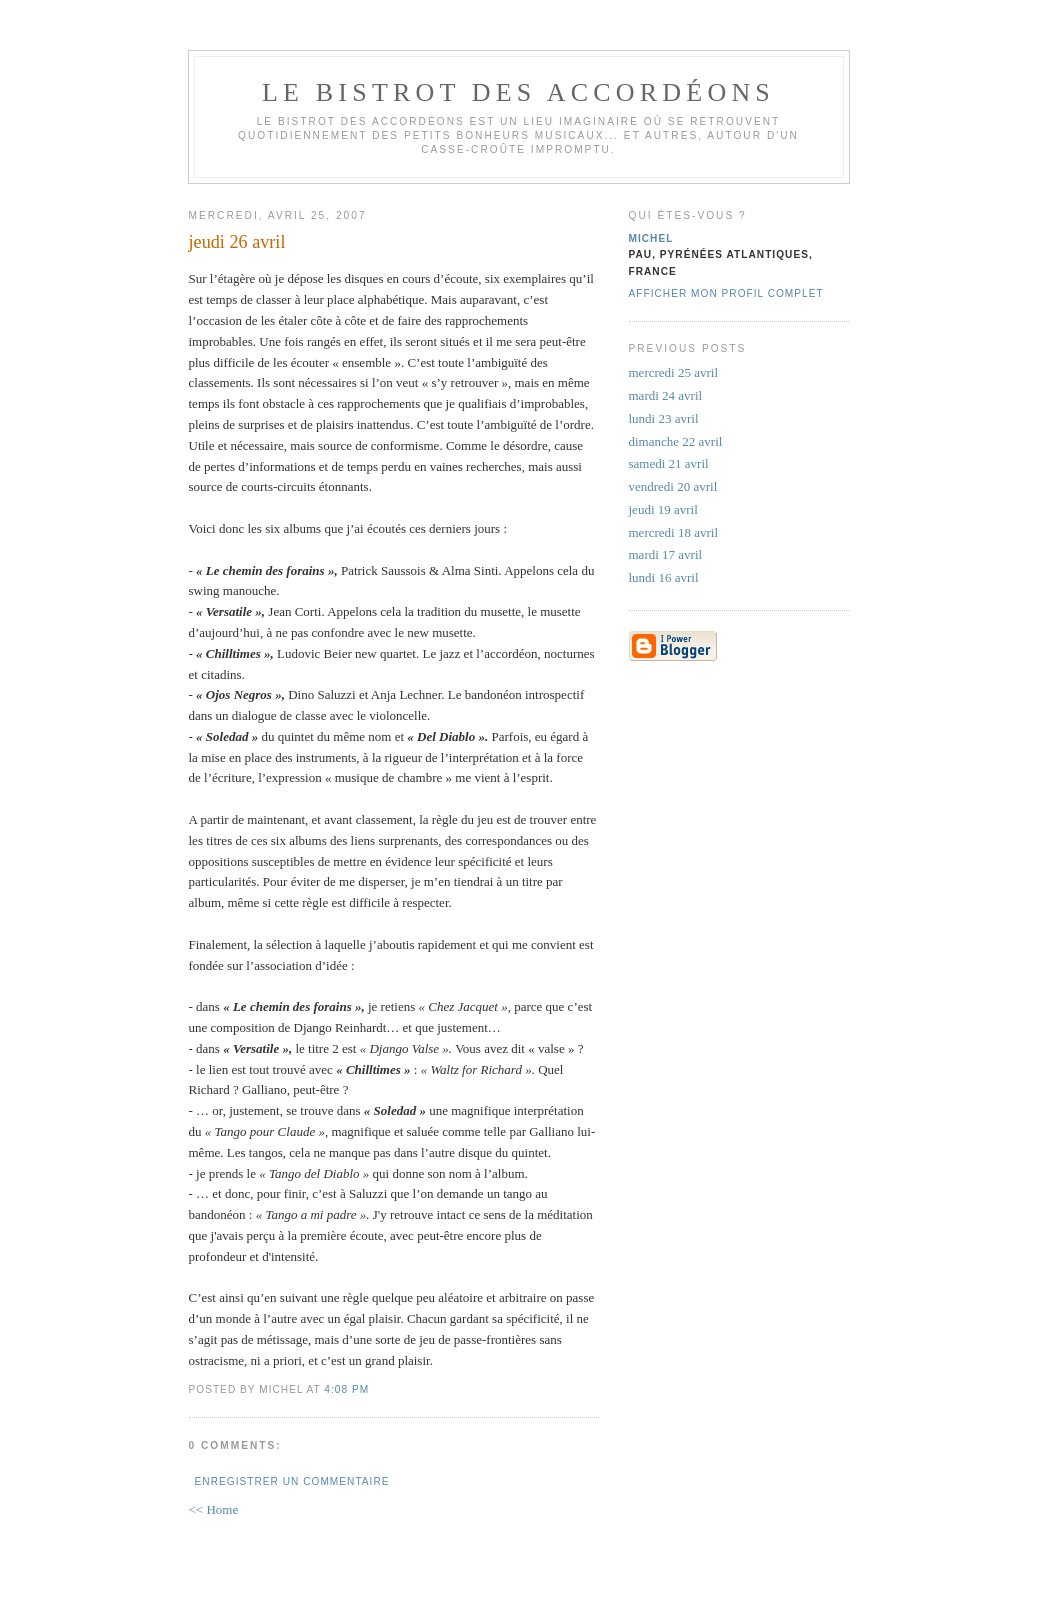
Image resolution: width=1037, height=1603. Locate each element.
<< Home (214, 1509)
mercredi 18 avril (674, 532)
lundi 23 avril (664, 418)
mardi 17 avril (666, 554)
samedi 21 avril (669, 463)
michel (651, 238)
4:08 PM (346, 1389)
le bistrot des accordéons (518, 92)
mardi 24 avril (666, 395)
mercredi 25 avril (674, 372)
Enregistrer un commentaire (292, 1481)
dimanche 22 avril (676, 441)
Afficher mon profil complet (726, 293)
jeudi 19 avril (663, 509)
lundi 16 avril (664, 577)
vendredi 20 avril (673, 486)
